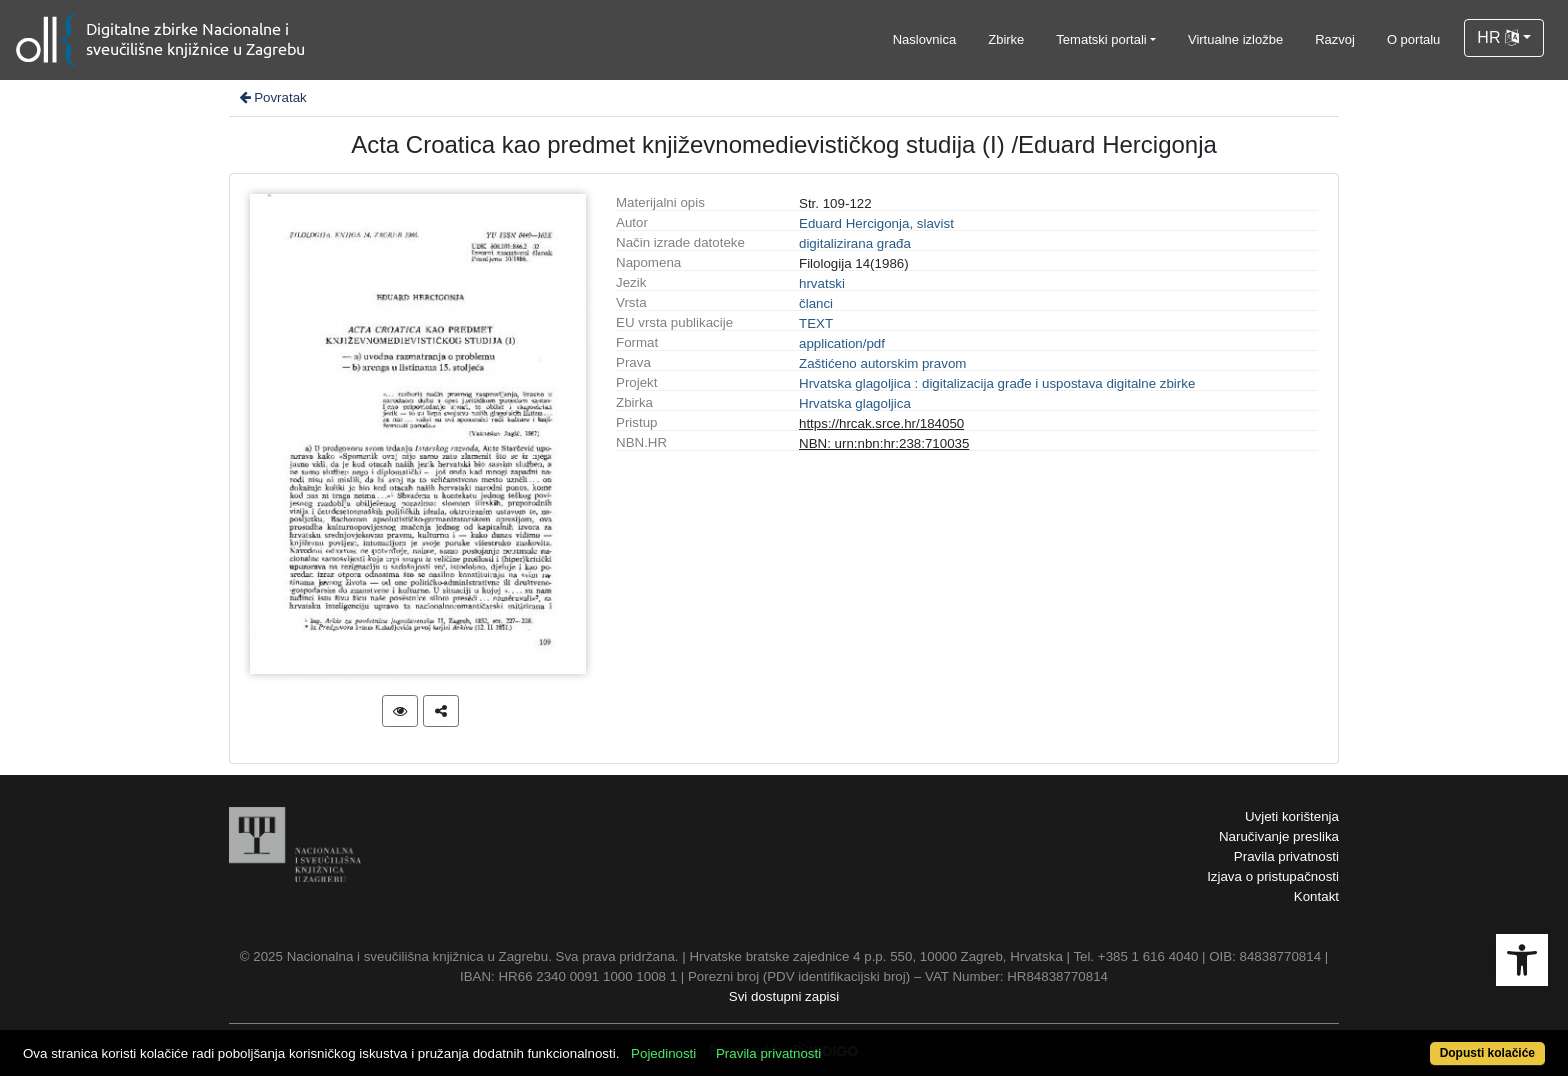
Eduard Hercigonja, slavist (876, 223)
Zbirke (1006, 39)
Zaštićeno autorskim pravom (882, 363)
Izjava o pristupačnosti (1273, 876)
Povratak (272, 97)
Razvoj (1335, 39)
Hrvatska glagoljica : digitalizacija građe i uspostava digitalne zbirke (997, 383)
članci (816, 303)
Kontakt (1316, 896)
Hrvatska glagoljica (855, 403)
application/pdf (842, 343)
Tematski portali (1101, 39)
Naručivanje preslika (1279, 836)
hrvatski (822, 283)
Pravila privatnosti (1286, 856)
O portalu (1413, 39)
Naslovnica (925, 39)
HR (1498, 37)
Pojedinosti (663, 1053)
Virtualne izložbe (1235, 39)
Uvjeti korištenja (1292, 816)
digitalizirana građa (855, 243)
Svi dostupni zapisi (784, 996)
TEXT (816, 323)
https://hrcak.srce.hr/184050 (881, 423)
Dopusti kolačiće (1487, 1053)
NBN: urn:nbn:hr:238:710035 (884, 443)
